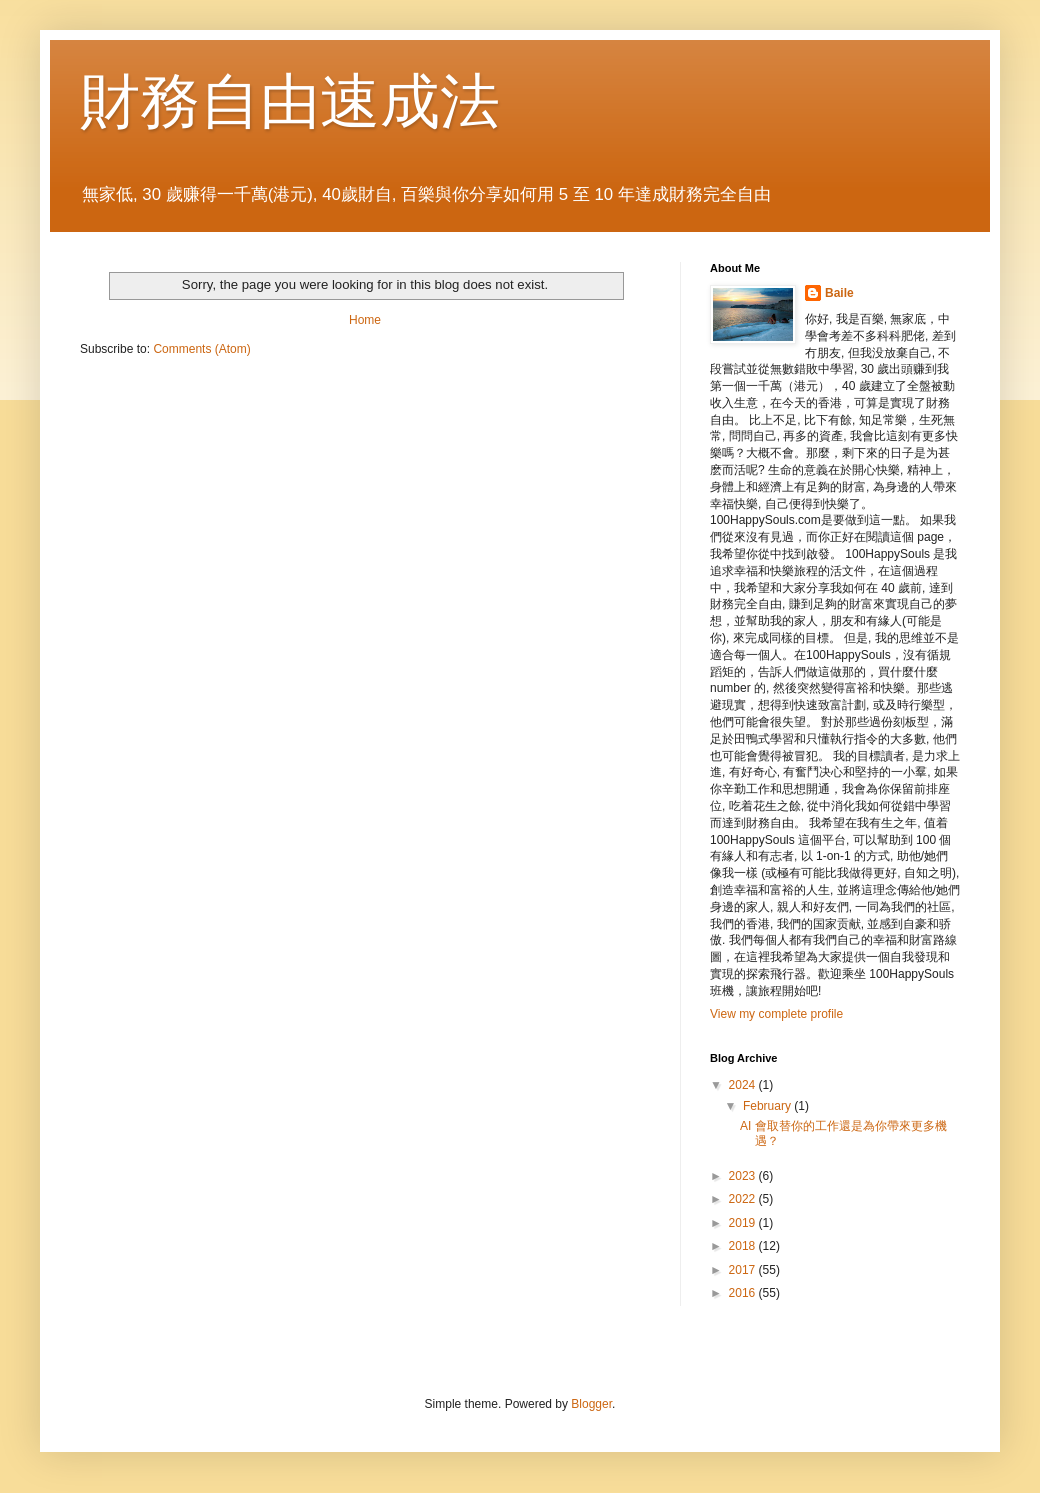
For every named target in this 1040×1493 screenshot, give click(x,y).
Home (365, 320)
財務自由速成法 (290, 101)
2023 (744, 1176)
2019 (744, 1223)
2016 (744, 1293)
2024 (744, 1085)
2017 (744, 1270)
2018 (744, 1246)
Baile (839, 293)
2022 (744, 1199)
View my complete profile (776, 1014)
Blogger (591, 1404)
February (768, 1106)
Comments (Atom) (201, 349)
